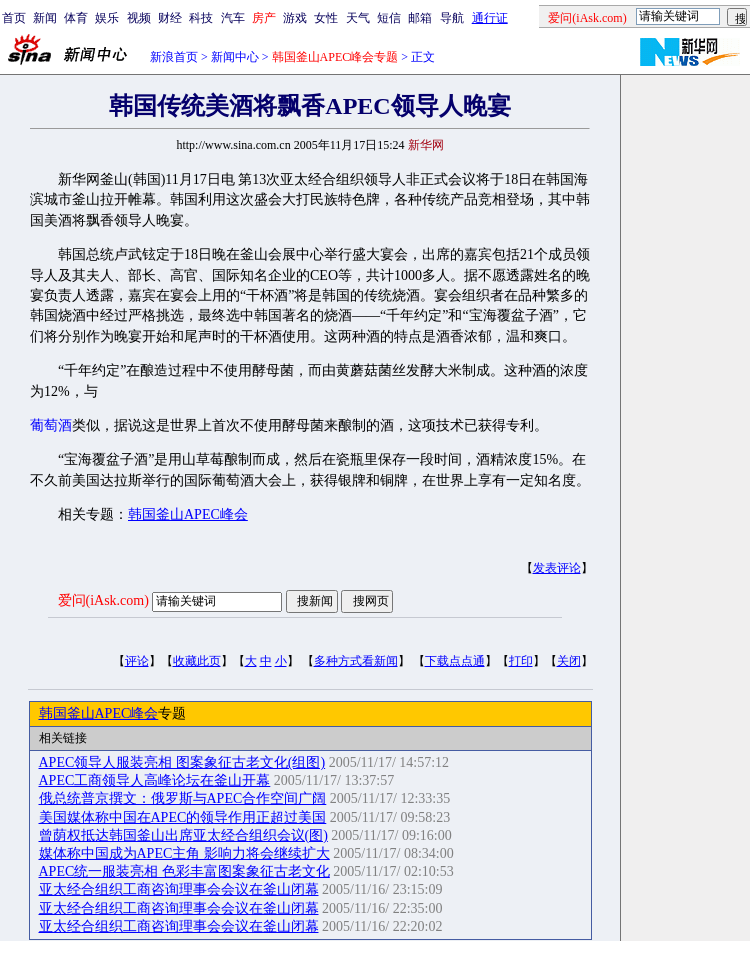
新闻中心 (235, 57)
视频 (139, 18)
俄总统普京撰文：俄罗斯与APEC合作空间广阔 (183, 798)
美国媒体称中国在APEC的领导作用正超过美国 (183, 817)
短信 (389, 18)
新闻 (45, 18)
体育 (76, 18)
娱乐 (107, 18)
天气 (358, 18)
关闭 (569, 661)
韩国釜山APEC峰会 (188, 514)
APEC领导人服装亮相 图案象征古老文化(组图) (182, 762)
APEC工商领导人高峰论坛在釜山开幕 (155, 780)
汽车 (233, 18)
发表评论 (557, 568)
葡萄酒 (51, 425)
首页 (14, 18)
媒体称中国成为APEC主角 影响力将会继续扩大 (184, 853)
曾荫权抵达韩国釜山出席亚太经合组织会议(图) (183, 835)
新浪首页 (174, 57)
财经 (170, 18)
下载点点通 (455, 661)
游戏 (295, 18)
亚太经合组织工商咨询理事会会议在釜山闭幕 (179, 889)
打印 (521, 661)
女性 (326, 18)
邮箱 (420, 18)
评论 (137, 661)
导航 (452, 18)
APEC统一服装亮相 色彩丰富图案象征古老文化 (184, 871)
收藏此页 (197, 661)
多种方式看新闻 (356, 661)
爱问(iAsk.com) (103, 600)
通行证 (490, 18)
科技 (201, 18)
